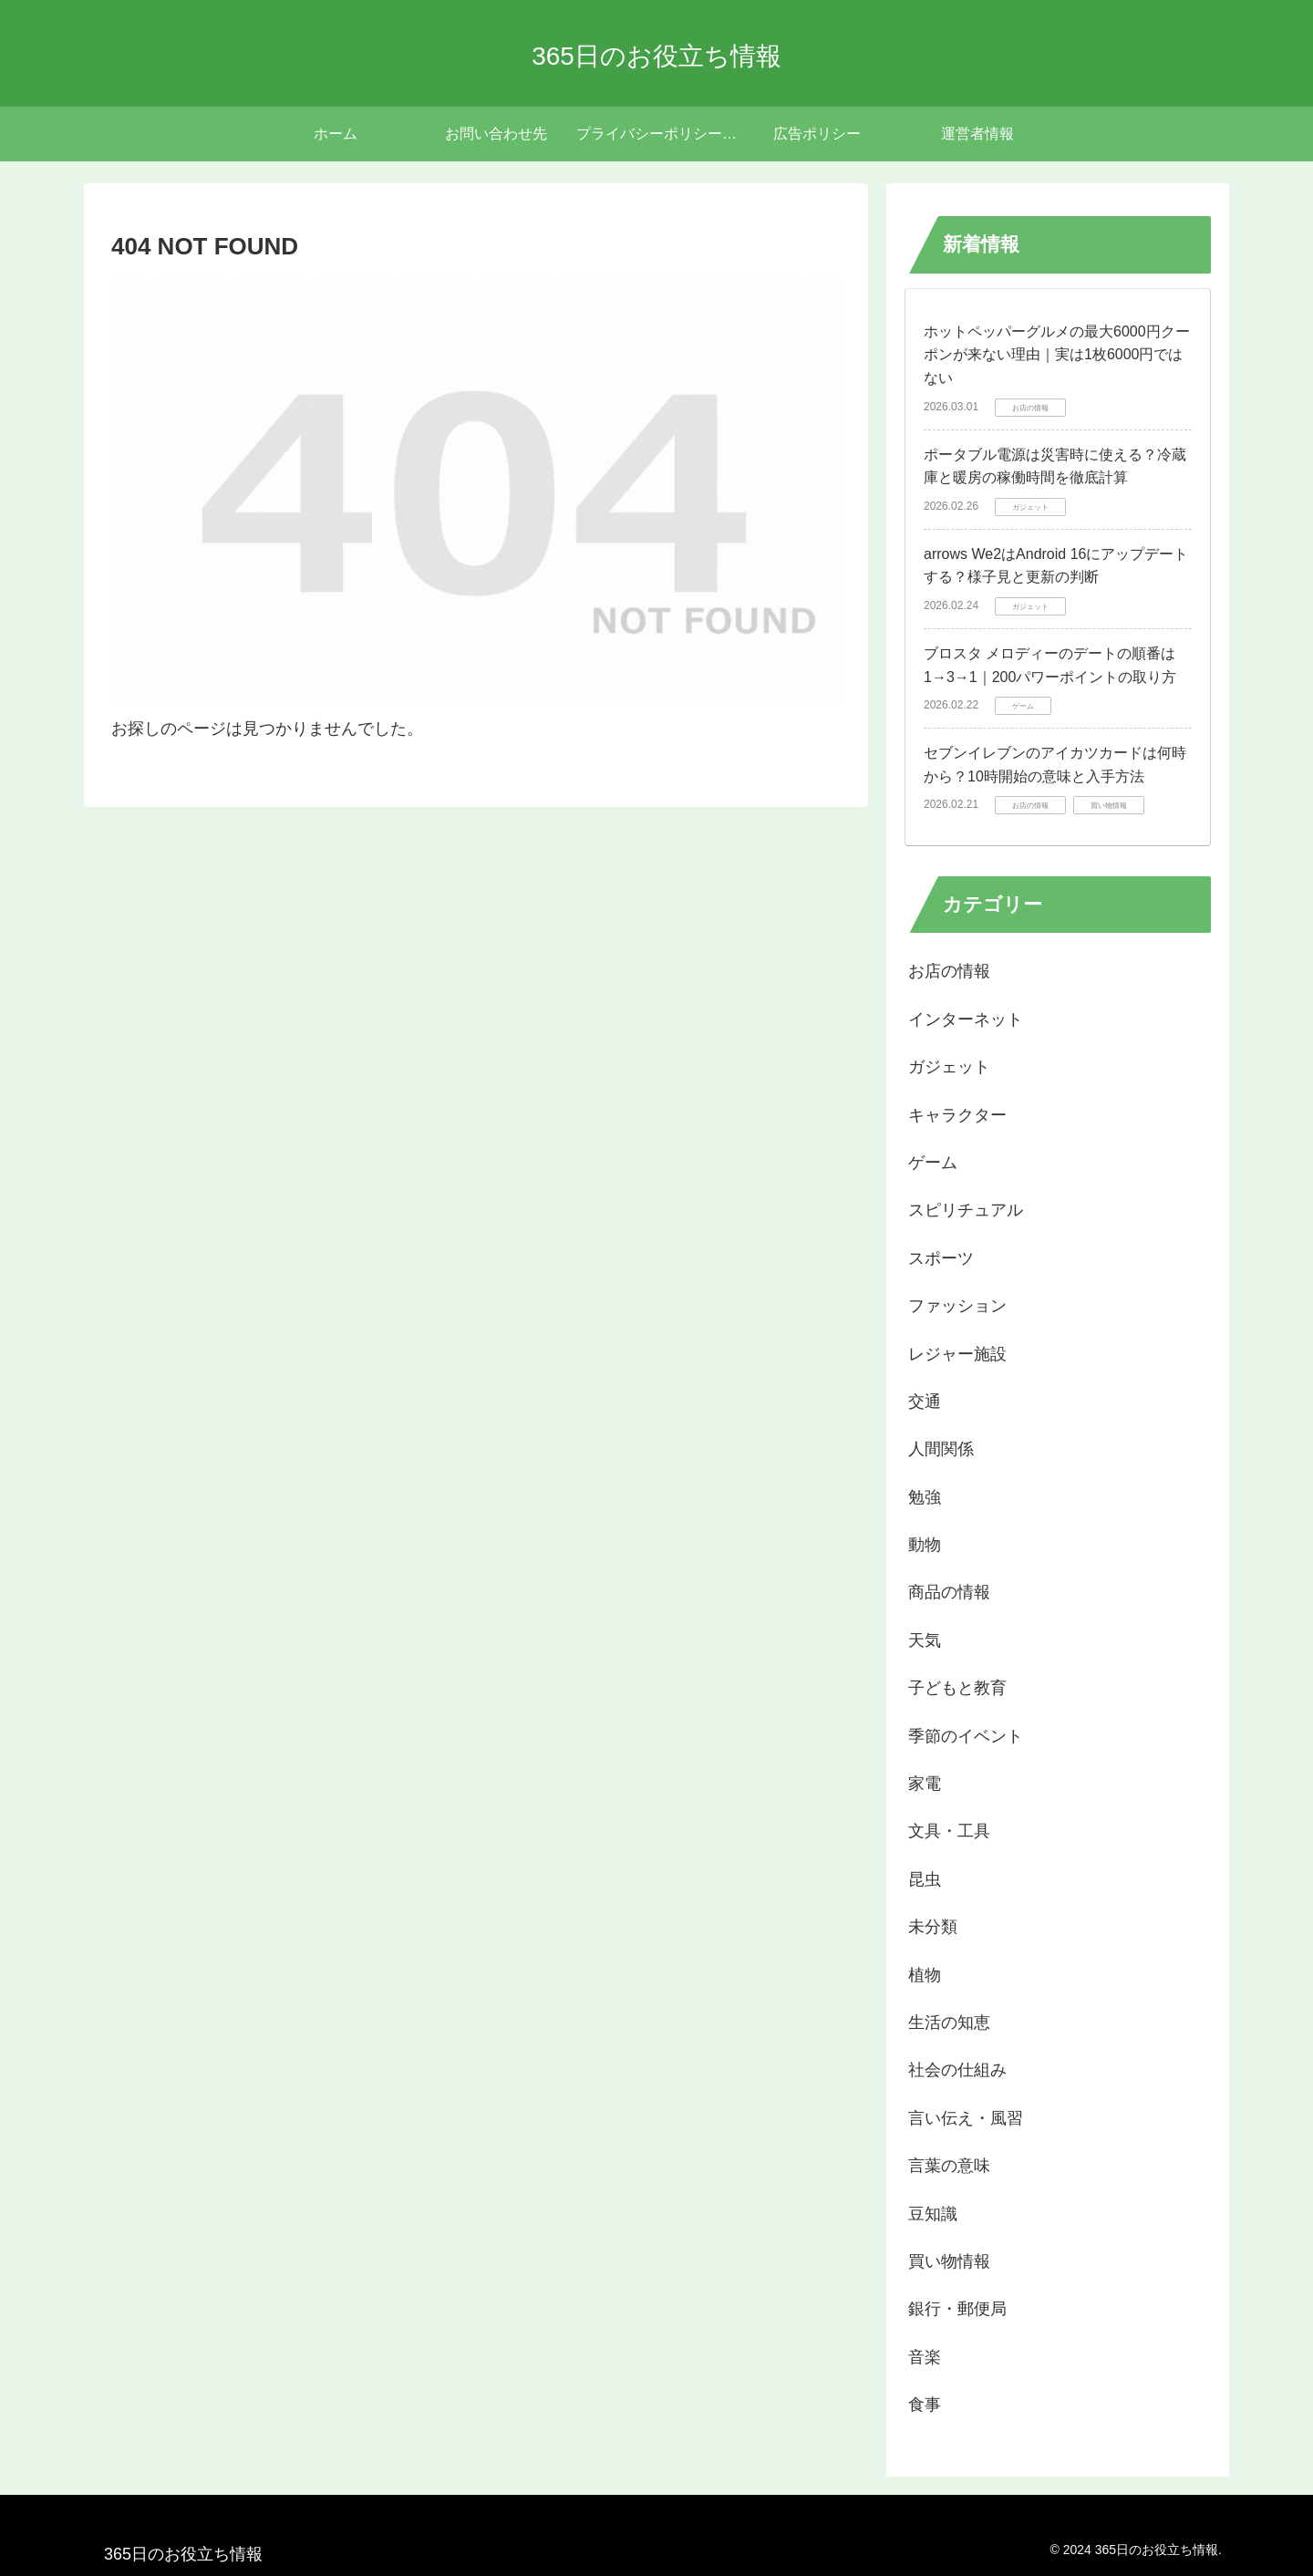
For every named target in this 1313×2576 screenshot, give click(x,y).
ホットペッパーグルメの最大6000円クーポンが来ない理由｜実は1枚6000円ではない (1057, 355)
